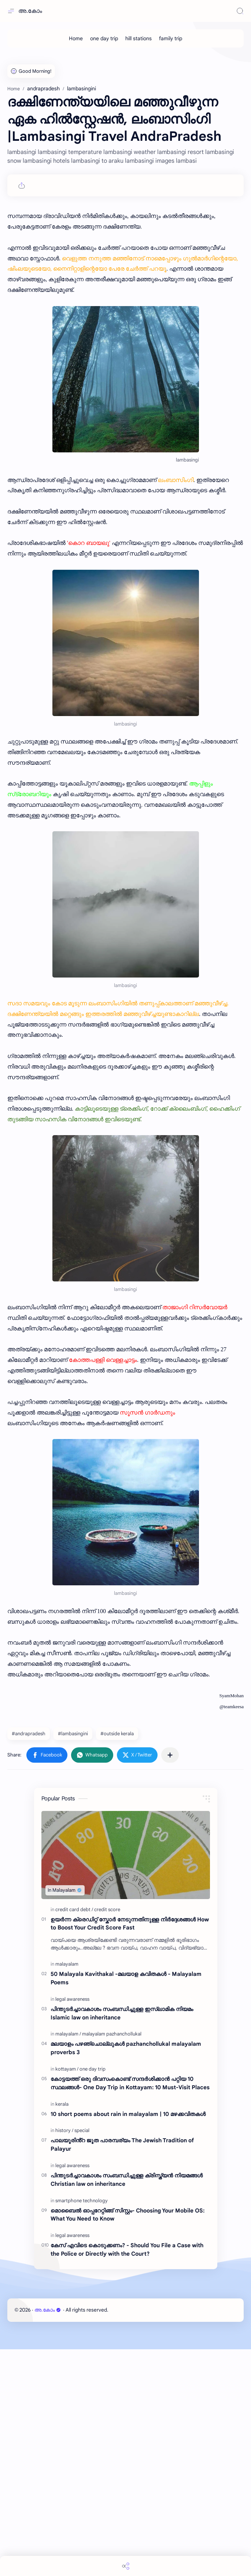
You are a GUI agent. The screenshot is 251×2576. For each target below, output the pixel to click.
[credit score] (107, 2136)
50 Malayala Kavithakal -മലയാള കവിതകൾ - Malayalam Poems (126, 2204)
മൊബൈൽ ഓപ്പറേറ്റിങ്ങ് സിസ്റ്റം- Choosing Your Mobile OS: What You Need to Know (127, 2441)
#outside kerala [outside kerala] (117, 1960)
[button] (46, 1981)
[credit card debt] (74, 2136)
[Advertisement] (125, 106)
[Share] (126, 2566)
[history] (64, 2357)
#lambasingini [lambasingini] (73, 1960)
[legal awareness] (72, 2226)
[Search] (240, 10)
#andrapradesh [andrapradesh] (28, 1960)
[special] (81, 2357)
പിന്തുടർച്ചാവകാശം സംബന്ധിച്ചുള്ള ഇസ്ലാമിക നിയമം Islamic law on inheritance (122, 2240)
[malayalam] (66, 2191)
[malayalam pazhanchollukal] (111, 2261)
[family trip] (170, 38)
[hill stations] (138, 38)
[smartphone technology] (81, 2427)
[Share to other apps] (170, 1981)
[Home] (76, 38)
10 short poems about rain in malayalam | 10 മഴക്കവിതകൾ (128, 2340)
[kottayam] (66, 2296)
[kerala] (62, 2331)
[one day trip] (104, 38)
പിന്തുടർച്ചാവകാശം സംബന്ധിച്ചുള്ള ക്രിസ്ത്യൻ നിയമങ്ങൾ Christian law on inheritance (127, 2406)
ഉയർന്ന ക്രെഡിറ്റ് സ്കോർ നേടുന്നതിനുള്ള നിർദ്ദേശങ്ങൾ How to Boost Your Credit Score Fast (130, 2150)
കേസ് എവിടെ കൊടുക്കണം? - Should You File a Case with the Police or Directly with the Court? (127, 2476)
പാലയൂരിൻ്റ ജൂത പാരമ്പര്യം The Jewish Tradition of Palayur (122, 2371)
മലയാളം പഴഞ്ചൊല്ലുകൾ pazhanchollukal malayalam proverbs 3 (126, 2274)
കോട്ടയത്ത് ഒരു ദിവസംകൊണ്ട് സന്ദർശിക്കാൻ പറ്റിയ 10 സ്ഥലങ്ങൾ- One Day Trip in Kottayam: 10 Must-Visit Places (130, 2309)
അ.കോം (30, 11)
